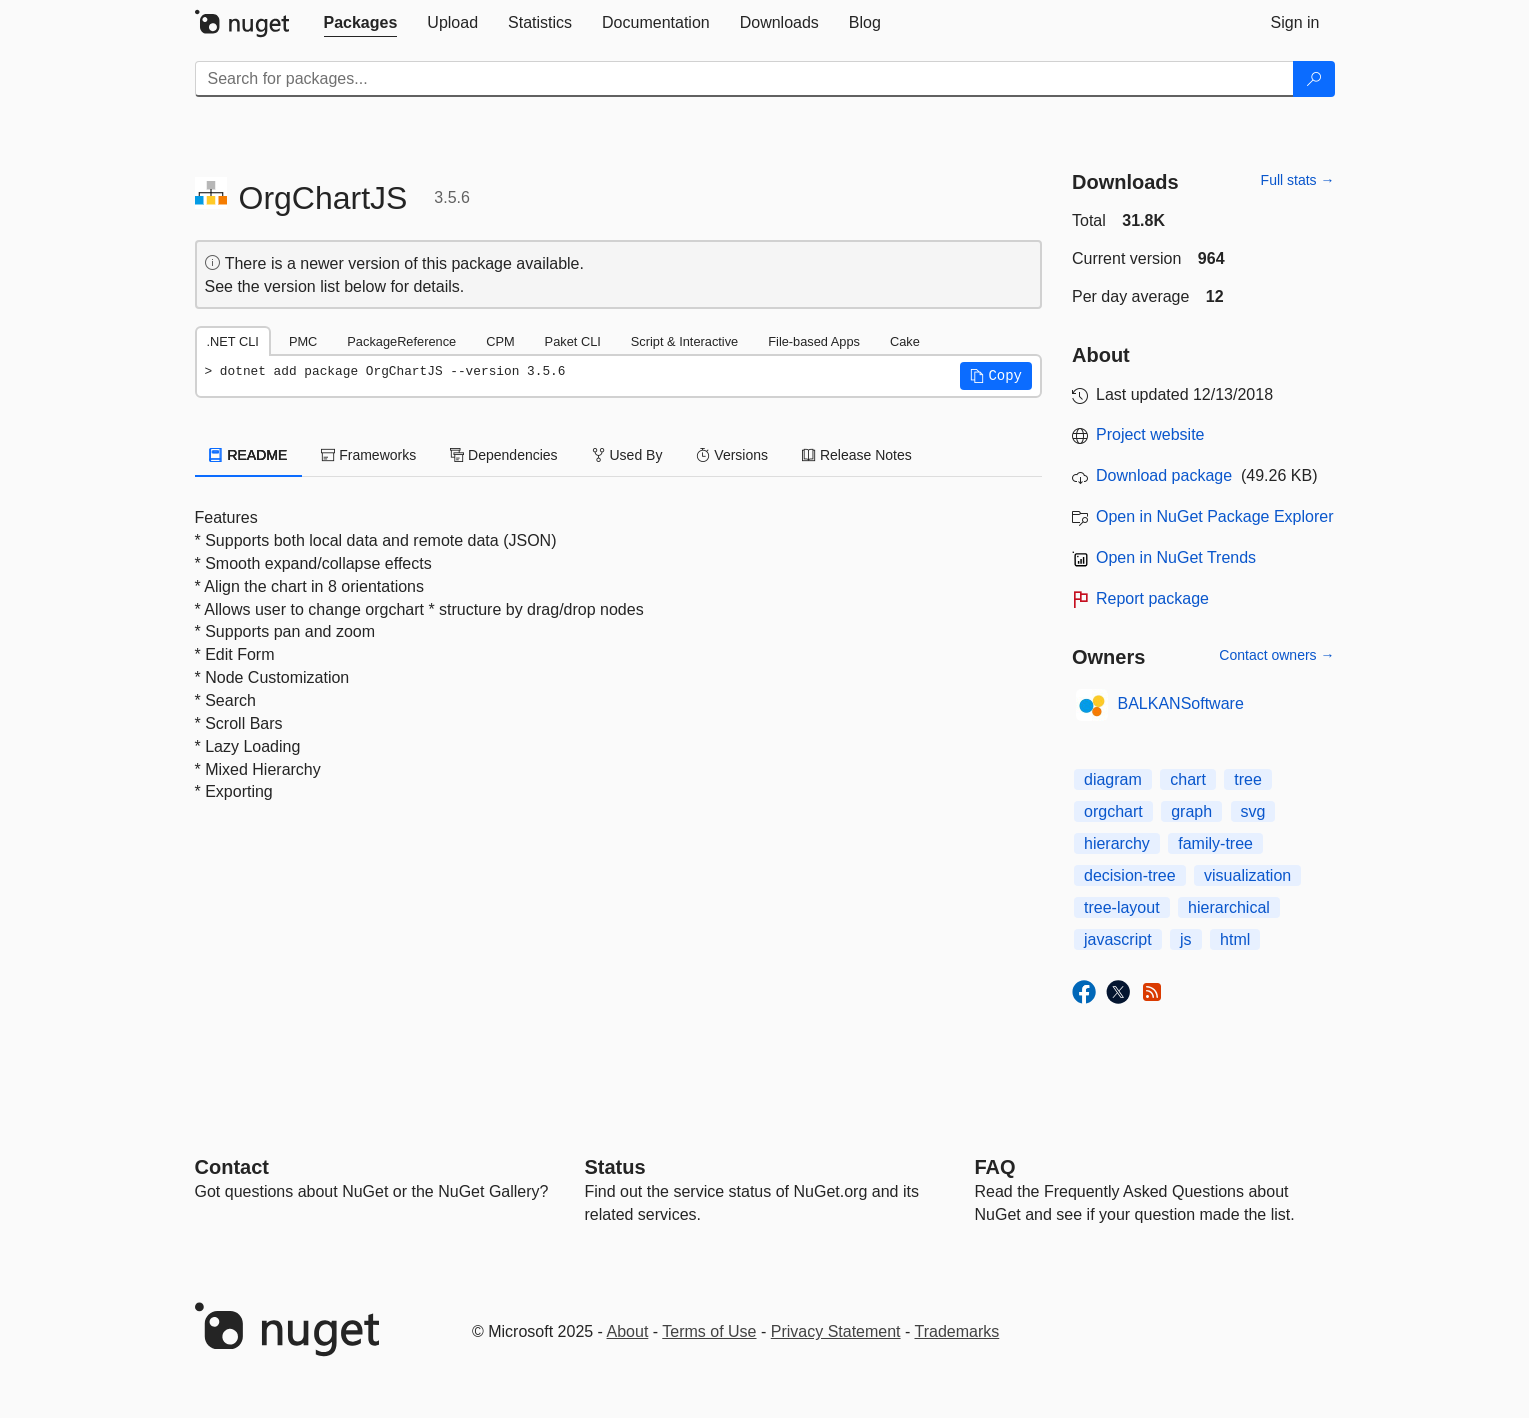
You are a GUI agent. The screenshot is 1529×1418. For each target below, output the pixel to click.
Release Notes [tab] (857, 455)
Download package (1164, 475)
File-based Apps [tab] (814, 341)
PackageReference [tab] (401, 341)
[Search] (1314, 79)
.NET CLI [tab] (233, 341)
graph (1191, 811)
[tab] (361, 23)
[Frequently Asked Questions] (995, 1167)
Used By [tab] (627, 455)
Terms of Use (709, 1331)
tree (1248, 779)
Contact (232, 1167)
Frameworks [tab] (368, 455)
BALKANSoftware (1181, 703)
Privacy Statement (836, 1331)
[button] (996, 376)
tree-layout (1122, 907)
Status (615, 1167)
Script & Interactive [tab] (684, 341)
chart (1188, 779)
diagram (1113, 779)
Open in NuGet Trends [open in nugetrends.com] (1176, 557)
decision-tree (1130, 875)
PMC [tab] (303, 341)
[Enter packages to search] (744, 79)
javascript (1118, 939)
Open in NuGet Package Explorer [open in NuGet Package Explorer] (1214, 516)
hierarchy (1117, 843)
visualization (1247, 875)
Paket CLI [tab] (573, 341)
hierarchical (1229, 907)
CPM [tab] (500, 341)
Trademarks (957, 1331)
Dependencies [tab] (503, 455)
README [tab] (249, 455)
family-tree (1215, 843)
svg (1253, 811)
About (628, 1331)
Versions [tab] (732, 455)
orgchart (1113, 811)
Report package (1152, 598)
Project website (1150, 434)
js (1186, 939)
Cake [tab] (905, 341)
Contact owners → (1276, 655)
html (1235, 939)
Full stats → (1298, 180)
